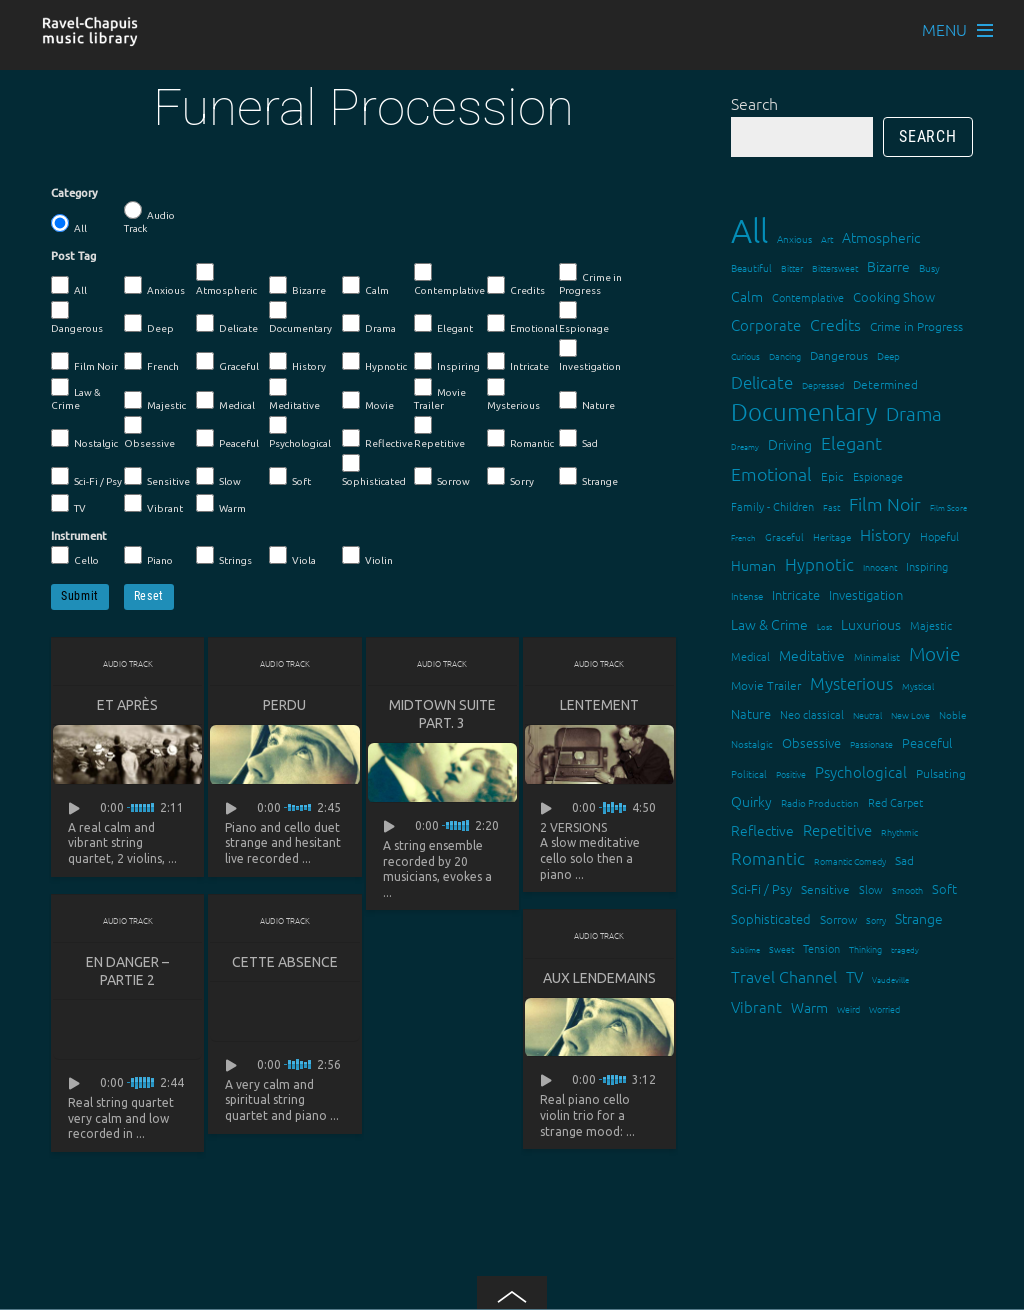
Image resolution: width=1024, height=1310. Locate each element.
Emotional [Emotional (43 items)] (771, 473)
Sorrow (442, 477)
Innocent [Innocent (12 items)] (880, 566)
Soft (290, 477)
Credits (516, 286)
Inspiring (447, 362)
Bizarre (297, 286)
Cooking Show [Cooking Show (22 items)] (894, 296)
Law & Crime (76, 394)
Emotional (522, 324)
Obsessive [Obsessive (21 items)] (811, 742)
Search (754, 103)
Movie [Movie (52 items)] (934, 653)
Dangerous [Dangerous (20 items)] (839, 355)
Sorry (510, 477)
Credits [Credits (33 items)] (835, 324)
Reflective (377, 439)
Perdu (284, 705)
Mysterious (513, 394)
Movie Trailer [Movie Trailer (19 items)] (766, 685)
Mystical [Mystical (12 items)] (918, 685)
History (297, 362)
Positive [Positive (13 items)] (791, 773)
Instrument (79, 536)
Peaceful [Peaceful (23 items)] (927, 742)
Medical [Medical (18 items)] (750, 656)
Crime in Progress (590, 279)
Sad (578, 439)
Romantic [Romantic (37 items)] (768, 858)
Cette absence (285, 962)
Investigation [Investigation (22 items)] (866, 594)
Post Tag (73, 256)
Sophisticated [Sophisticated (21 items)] (771, 918)
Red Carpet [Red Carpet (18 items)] (895, 802)
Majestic (155, 401)
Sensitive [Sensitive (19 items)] (825, 889)
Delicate (227, 324)
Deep (149, 324)
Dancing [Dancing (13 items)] (785, 355)
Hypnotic (374, 362)
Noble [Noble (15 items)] (952, 714)
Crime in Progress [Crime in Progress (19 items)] (916, 326)
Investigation (590, 355)
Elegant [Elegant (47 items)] (851, 442)
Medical (225, 401)
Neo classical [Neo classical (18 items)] (812, 714)
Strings (224, 556)
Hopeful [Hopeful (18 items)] (939, 536)
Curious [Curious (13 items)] (745, 355)
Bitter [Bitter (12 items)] (792, 267)
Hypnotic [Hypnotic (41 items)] (819, 564)
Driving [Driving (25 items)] (790, 444)
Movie (368, 401)
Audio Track (149, 217)
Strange (588, 477)
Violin (367, 556)
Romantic (520, 439)
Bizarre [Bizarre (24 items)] (888, 266)
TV (68, 504)
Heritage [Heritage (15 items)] (832, 536)
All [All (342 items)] (749, 230)
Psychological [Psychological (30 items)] (861, 771)
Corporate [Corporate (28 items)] (766, 324)
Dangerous (77, 317)
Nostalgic (84, 439)
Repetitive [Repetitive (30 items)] (837, 829)
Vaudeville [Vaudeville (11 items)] (890, 979)
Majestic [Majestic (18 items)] (931, 625)
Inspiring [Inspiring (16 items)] (927, 566)
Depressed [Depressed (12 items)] (823, 384)
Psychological (300, 432)
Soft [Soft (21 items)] (944, 888)
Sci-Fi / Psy (86, 477)
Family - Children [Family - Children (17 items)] (772, 506)
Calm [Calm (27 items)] (747, 296)
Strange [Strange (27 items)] (919, 918)
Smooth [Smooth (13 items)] (907, 889)
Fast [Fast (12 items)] (831, 506)
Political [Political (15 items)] (749, 773)
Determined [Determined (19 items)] (885, 384)
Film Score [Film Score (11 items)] (948, 507)
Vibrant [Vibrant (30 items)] (756, 1006)
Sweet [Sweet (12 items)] (781, 948)
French (151, 362)
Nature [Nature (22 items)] (751, 713)
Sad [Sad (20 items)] (904, 860)
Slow (218, 477)
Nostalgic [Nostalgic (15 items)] (752, 743)
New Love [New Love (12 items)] (910, 714)
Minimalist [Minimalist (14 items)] (877, 656)
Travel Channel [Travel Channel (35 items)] (784, 976)
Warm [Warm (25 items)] (809, 1007)
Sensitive (157, 477)
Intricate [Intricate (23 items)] (796, 594)
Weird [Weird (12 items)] (848, 1008)
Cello (75, 556)
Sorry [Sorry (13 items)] (876, 919)
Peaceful (227, 439)
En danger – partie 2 (127, 971)
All (69, 224)
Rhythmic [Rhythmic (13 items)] (899, 831)
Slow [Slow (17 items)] (871, 889)
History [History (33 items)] (885, 534)
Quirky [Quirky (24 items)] (751, 801)
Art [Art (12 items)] (827, 238)
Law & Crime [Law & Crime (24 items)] (769, 624)
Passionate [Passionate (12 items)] (871, 743)
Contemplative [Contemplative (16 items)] (808, 297)
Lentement (599, 705)
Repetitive (439, 432)
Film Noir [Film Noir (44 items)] (885, 503)
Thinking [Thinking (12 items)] (865, 948)
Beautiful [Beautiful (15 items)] (751, 267)
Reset (149, 596)
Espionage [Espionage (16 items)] (878, 476)
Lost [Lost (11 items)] (824, 626)
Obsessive (149, 432)
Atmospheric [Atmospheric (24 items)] (881, 237)
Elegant (443, 324)
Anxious (154, 286)
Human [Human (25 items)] (753, 565)
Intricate (518, 362)
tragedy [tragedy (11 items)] (905, 949)
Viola (292, 556)
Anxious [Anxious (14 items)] (794, 238)
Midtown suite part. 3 (442, 714)
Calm (365, 286)
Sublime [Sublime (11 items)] (745, 949)
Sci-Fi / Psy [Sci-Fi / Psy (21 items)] (761, 888)
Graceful (227, 362)
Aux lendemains (599, 978)
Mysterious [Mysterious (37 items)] (851, 683)
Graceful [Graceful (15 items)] (784, 536)
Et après (127, 705)
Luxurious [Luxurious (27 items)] (871, 624)
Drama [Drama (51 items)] (914, 413)
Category (74, 193)
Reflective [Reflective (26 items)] (762, 830)
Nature (587, 401)
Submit (80, 596)
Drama (369, 324)
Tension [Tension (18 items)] (821, 948)
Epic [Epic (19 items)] (832, 476)
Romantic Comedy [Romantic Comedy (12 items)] (850, 860)
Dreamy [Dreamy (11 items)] (745, 446)
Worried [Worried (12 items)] (884, 1008)
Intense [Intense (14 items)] (747, 595)
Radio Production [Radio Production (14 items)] (820, 802)
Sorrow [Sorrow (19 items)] (838, 919)
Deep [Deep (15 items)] (888, 355)
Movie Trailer (440, 394)
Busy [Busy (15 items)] (929, 267)
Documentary (300, 317)
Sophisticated (374, 470)
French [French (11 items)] (743, 537)
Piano (148, 556)
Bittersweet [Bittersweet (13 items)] (835, 267)
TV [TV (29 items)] (854, 976)
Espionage (584, 317)
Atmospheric (226, 279)
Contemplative (449, 279)
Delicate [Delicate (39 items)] (762, 382)
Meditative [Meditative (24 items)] (812, 655)
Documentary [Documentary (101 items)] (804, 411)
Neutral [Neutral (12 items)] (867, 714)
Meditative (294, 394)
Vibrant (153, 504)
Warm (221, 504)
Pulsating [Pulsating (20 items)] (941, 773)
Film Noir (84, 362)
